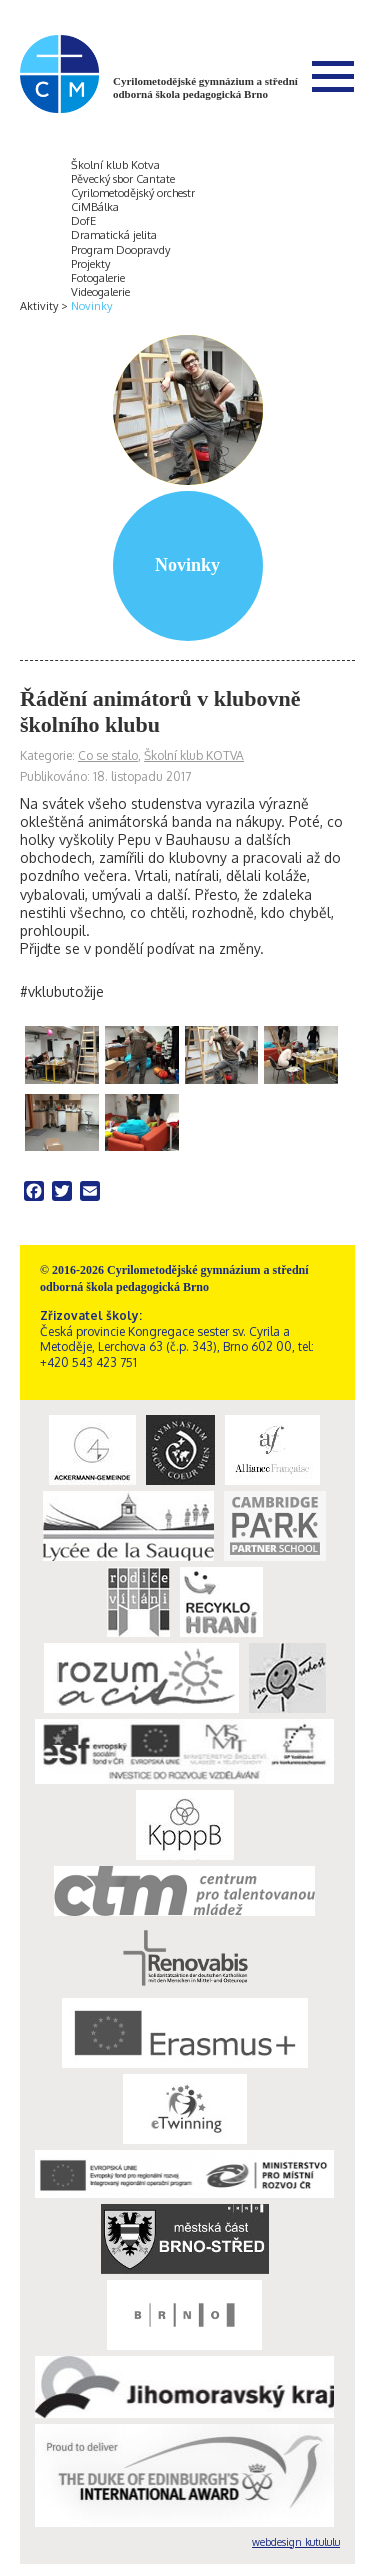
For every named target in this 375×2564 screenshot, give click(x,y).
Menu (333, 76)
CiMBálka (95, 207)
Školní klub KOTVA (194, 755)
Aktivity (39, 306)
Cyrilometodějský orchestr (133, 193)
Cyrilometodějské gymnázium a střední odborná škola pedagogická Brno (205, 87)
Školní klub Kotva (115, 165)
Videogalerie (100, 292)
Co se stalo (108, 755)
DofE (83, 221)
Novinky (91, 306)
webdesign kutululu (296, 2542)
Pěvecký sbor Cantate (123, 179)
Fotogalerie (98, 278)
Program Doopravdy (120, 250)
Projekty (90, 264)
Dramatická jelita (114, 235)
